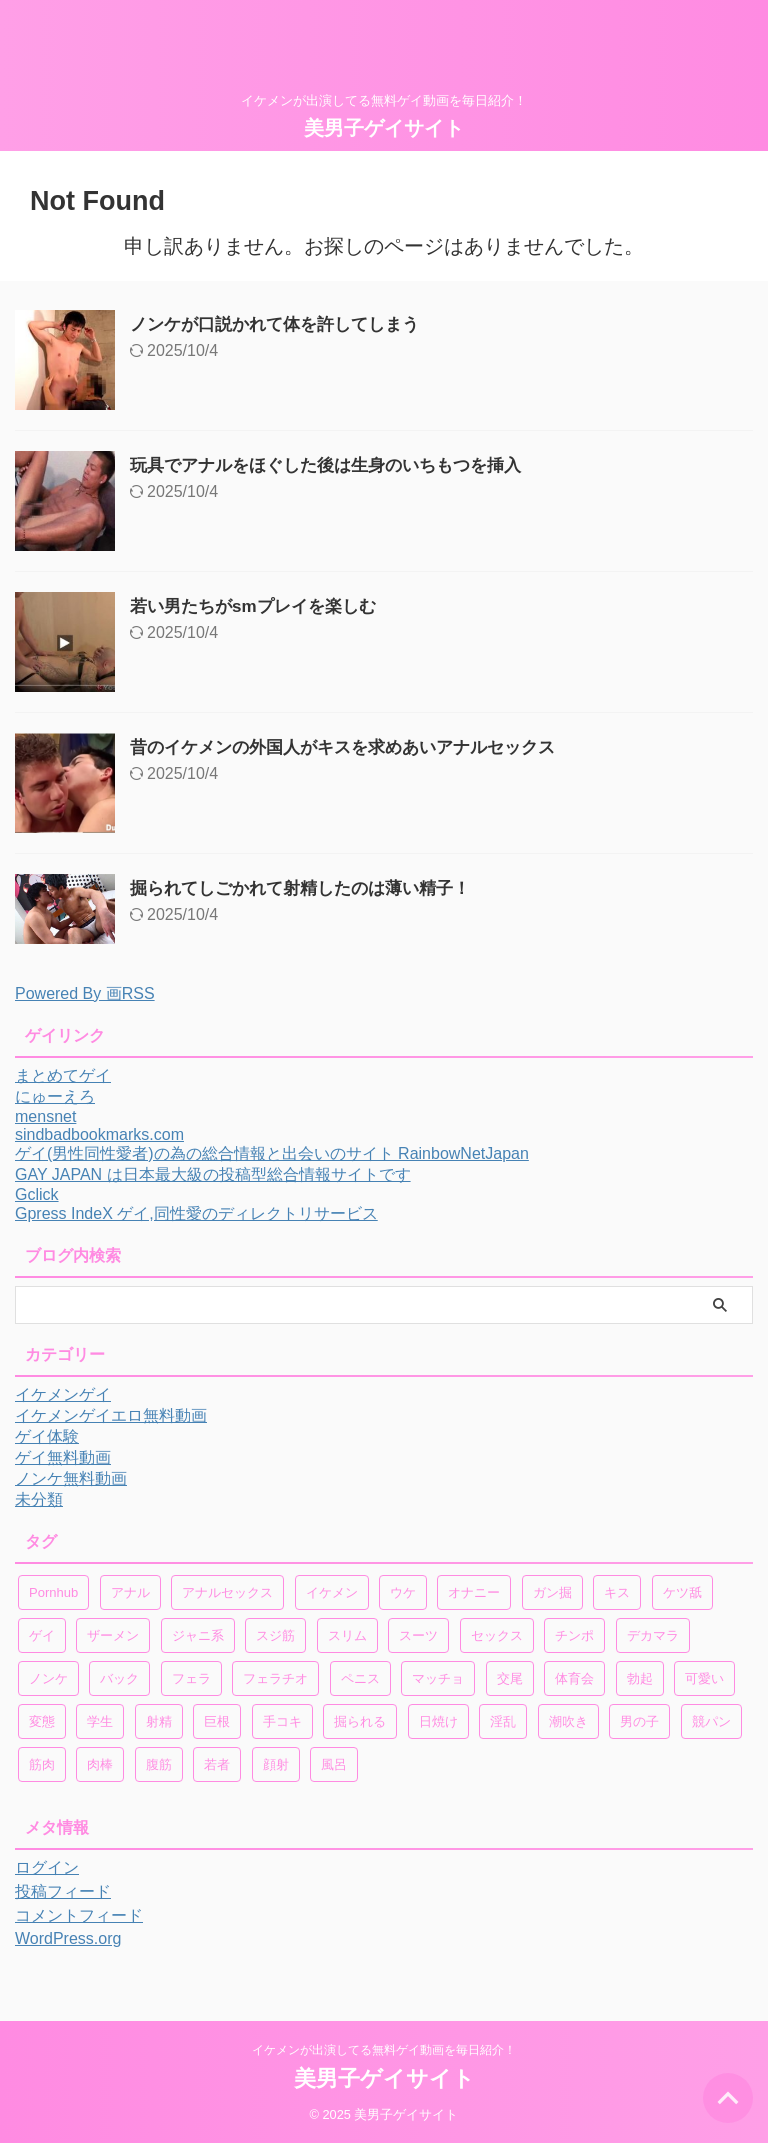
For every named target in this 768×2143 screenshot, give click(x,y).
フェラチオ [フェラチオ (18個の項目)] (275, 1678)
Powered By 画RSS (85, 993)
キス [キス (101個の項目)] (617, 1592)
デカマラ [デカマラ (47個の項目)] (653, 1635)
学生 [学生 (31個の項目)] (100, 1721)
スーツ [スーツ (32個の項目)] (418, 1635)
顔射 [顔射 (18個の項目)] (276, 1764)
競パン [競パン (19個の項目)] (711, 1721)
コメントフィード (79, 1915)
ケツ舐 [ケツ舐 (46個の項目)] (682, 1592)
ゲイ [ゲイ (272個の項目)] (42, 1635)
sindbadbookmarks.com (99, 1134)
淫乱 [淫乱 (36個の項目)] (503, 1721)
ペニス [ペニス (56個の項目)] (360, 1678)
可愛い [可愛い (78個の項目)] (704, 1678)
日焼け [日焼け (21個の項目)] (438, 1721)
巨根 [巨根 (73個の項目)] (217, 1721)
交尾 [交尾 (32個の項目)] (510, 1678)
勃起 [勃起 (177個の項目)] (640, 1678)
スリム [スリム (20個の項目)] (347, 1635)
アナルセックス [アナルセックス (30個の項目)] (227, 1592)
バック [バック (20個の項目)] (119, 1678)
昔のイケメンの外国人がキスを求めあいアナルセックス (355, 747)
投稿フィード (63, 1891)
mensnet (45, 1116)
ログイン (47, 1867)
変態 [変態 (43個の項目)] (42, 1721)
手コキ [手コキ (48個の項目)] (282, 1721)
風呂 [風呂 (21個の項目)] (334, 1764)
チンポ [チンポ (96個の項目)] (574, 1635)
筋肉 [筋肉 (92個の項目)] (42, 1764)
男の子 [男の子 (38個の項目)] (639, 1721)
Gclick (37, 1194)
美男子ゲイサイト (384, 128)
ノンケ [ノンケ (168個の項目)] (48, 1678)
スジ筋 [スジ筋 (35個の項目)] (275, 1635)
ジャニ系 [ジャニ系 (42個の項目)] (198, 1635)
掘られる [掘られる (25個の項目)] (360, 1721)
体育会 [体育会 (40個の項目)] (574, 1678)
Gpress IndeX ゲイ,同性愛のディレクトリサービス (196, 1213)
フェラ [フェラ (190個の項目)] (191, 1678)
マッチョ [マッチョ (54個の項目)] (438, 1678)
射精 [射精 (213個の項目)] (159, 1721)
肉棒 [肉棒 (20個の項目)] (100, 1764)
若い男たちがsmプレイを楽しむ (260, 606)
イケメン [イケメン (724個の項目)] (332, 1592)
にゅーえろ (55, 1096)
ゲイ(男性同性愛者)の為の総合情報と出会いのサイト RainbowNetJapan (272, 1153)
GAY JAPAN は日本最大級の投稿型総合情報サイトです (213, 1174)
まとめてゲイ (63, 1075)
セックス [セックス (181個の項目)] (497, 1635)
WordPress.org (68, 1938)
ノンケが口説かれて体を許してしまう (283, 324)
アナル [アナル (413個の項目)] (130, 1592)
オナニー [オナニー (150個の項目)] (474, 1592)
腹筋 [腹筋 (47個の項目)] (159, 1764)
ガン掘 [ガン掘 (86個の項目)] (552, 1592)
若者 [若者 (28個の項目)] (217, 1764)
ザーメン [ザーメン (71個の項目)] (113, 1635)
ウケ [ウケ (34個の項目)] (403, 1592)
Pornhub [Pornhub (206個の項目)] (53, 1592)
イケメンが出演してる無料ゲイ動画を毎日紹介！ (384, 2050)
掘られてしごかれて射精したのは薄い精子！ (310, 888)
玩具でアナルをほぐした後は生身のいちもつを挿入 (337, 465)
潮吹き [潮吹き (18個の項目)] (568, 1721)
